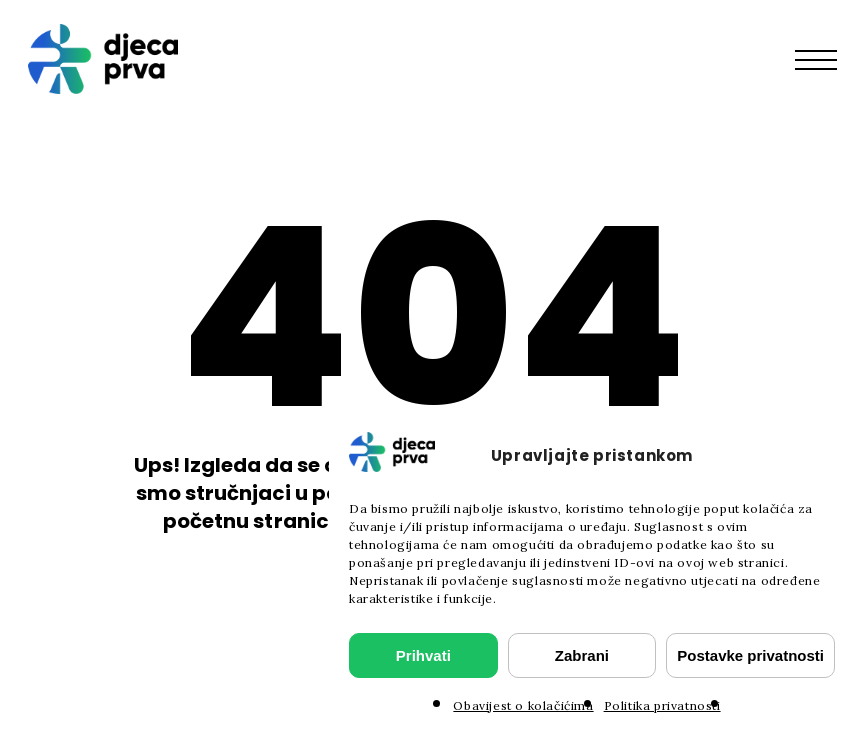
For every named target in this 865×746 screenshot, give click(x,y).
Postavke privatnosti (750, 655)
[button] (826, 59)
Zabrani (582, 655)
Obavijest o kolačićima (523, 705)
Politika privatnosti (662, 705)
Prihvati (423, 655)
